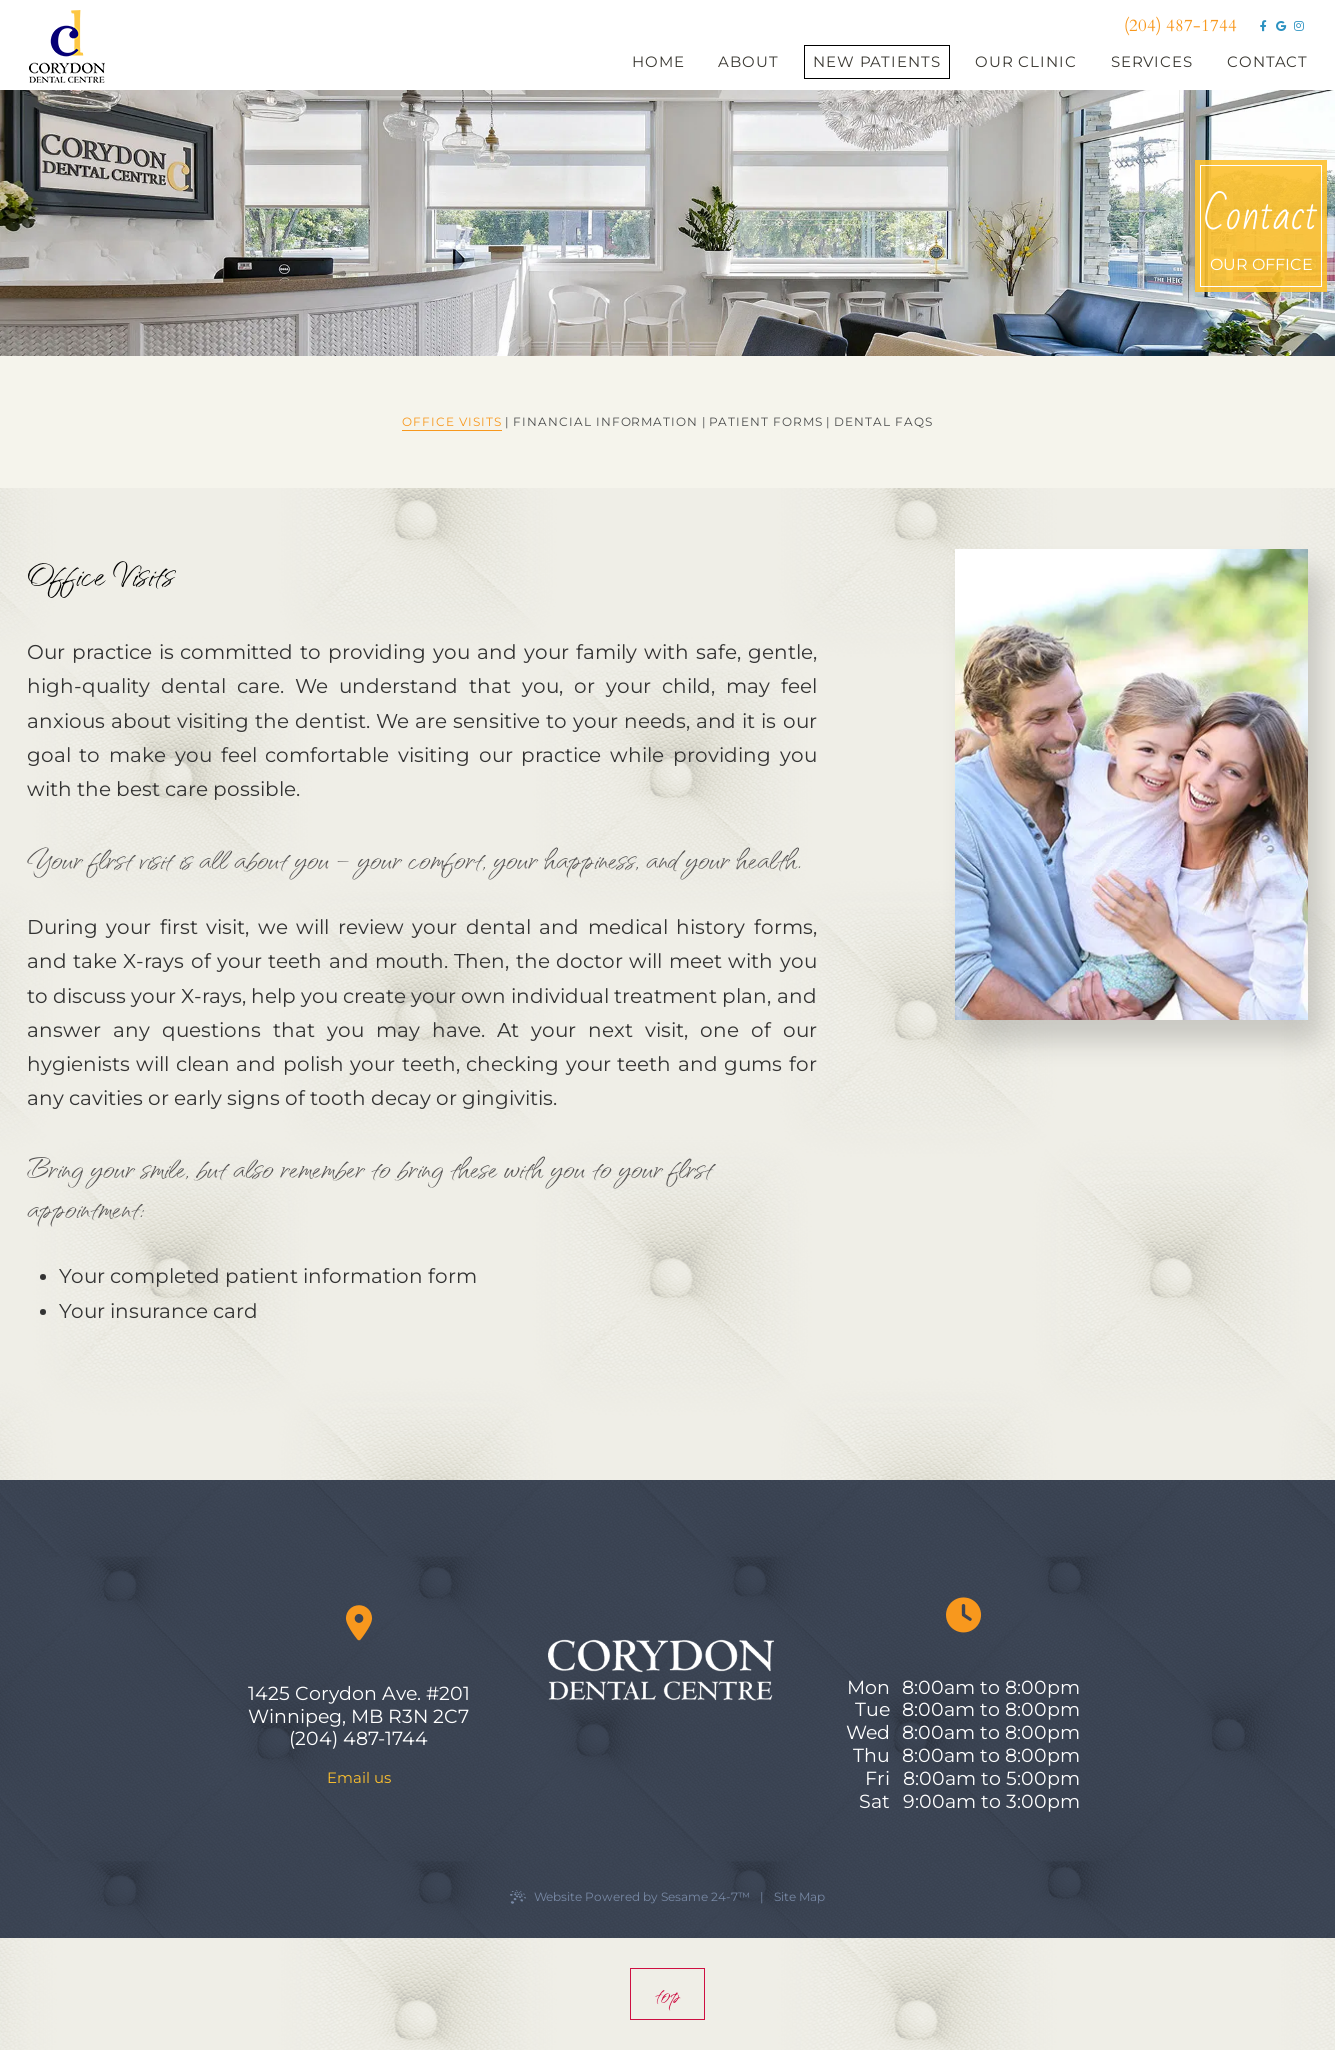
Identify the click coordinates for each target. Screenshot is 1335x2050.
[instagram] (1299, 26)
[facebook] (1263, 26)
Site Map (799, 1896)
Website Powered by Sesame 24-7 (630, 1897)
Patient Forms (765, 421)
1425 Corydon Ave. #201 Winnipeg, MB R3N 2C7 (359, 1705)
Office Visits (451, 421)
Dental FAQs (883, 421)
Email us (359, 1777)
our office (1261, 225)
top (667, 1994)
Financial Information (605, 421)
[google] (1281, 26)
